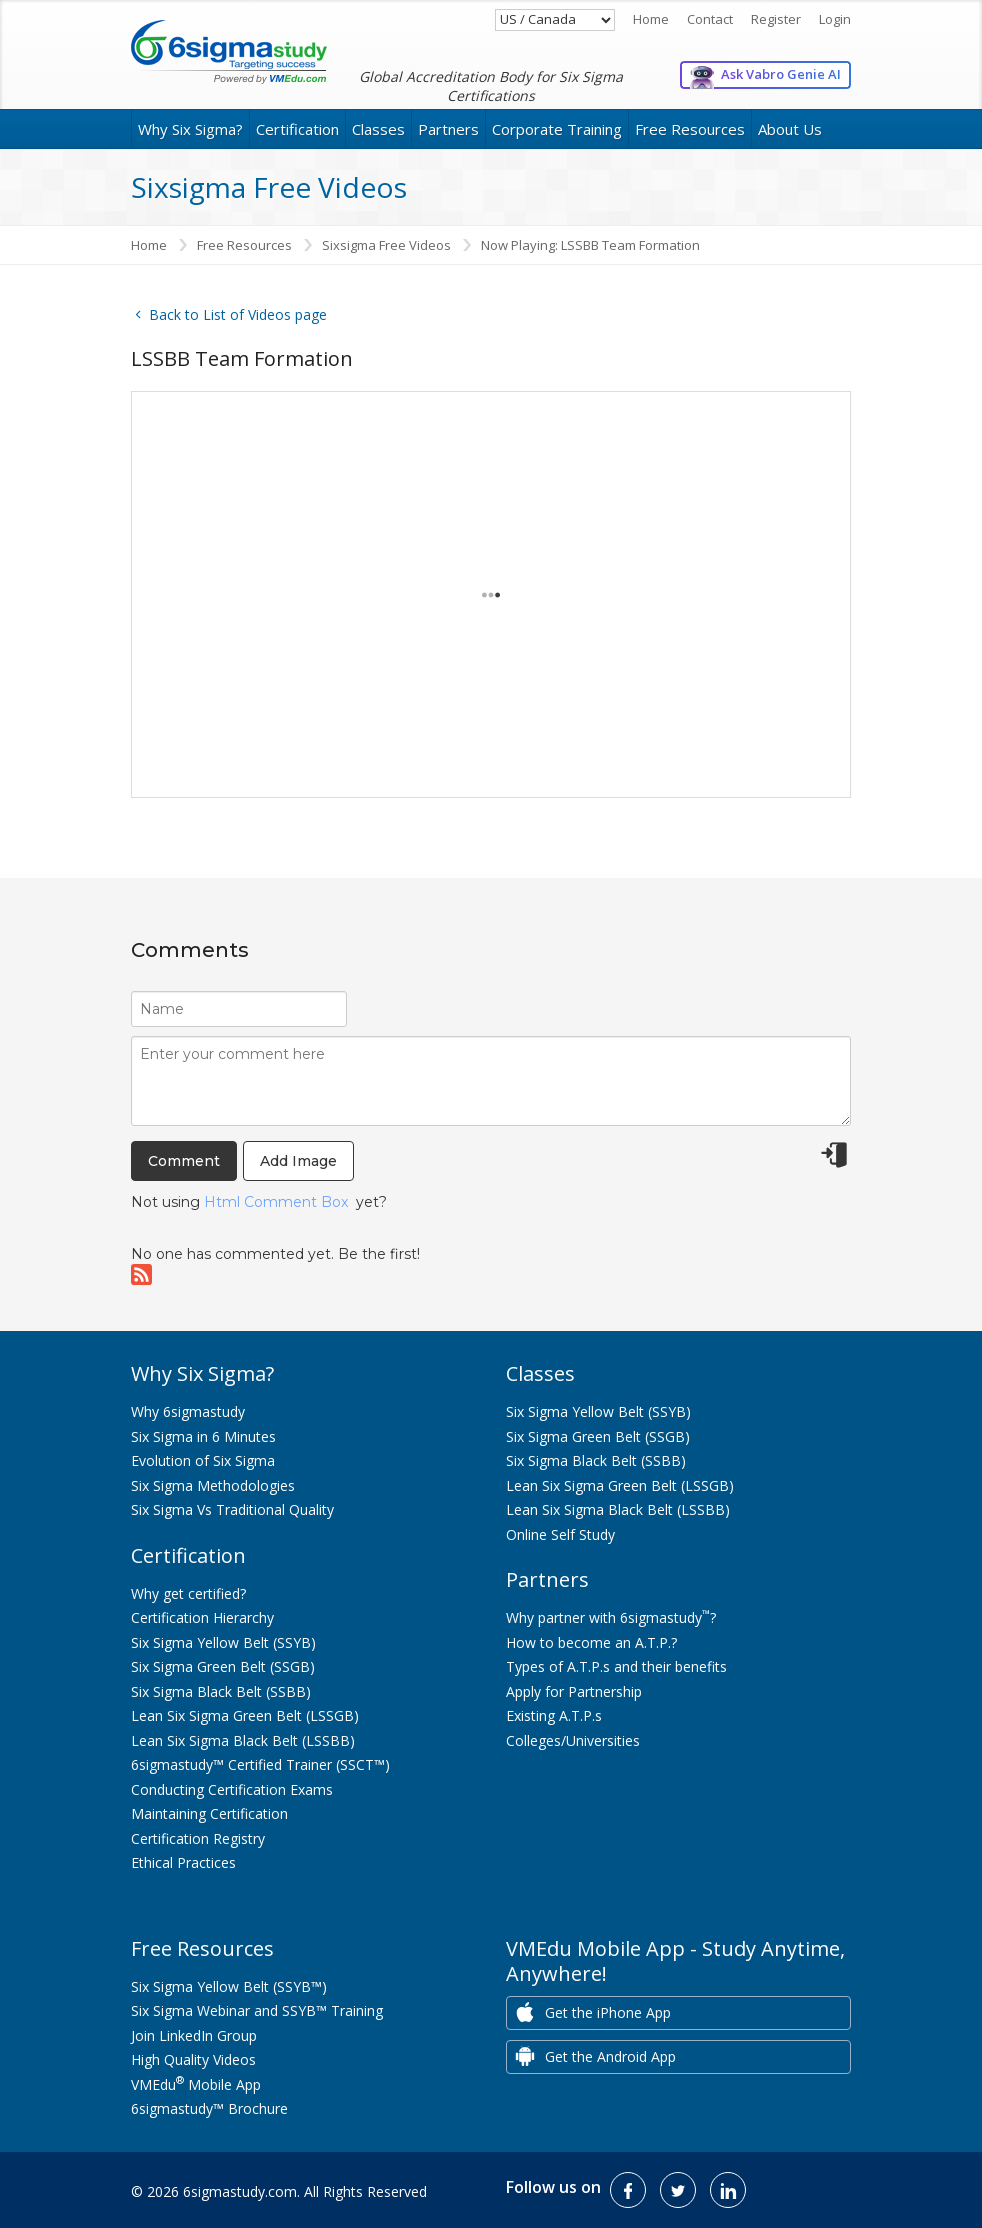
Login (835, 19)
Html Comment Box (276, 1202)
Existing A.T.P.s (554, 1715)
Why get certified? (188, 1593)
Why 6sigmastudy (188, 1411)
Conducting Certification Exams (232, 1789)
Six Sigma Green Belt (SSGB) (223, 1666)
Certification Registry (198, 1838)
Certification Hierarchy (202, 1617)
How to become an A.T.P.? (591, 1642)
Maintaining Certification (209, 1813)
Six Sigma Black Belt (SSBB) (221, 1691)
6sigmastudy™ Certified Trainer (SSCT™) (260, 1764)
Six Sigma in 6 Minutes (203, 1436)
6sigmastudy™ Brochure (209, 2108)
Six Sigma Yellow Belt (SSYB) (223, 1642)
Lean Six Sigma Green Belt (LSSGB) (245, 1715)
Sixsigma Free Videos (386, 245)
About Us (790, 129)
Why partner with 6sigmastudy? (611, 1617)
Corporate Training (557, 129)
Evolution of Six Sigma (203, 1460)
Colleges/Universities (573, 1740)
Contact (710, 19)
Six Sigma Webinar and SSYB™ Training (257, 2010)
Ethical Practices (183, 1862)
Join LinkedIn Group (194, 2035)
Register (776, 19)
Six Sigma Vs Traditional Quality (232, 1509)
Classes (378, 129)
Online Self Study (560, 1534)
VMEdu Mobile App (196, 2084)
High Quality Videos (193, 2059)
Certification (297, 129)
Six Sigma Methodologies (213, 1485)
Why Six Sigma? (190, 129)
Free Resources (690, 129)
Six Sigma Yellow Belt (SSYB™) (229, 1986)
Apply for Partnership (574, 1691)
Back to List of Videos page (229, 314)
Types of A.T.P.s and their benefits (616, 1666)
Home (651, 19)
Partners (448, 129)
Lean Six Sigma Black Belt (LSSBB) (243, 1740)
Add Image (298, 1161)
